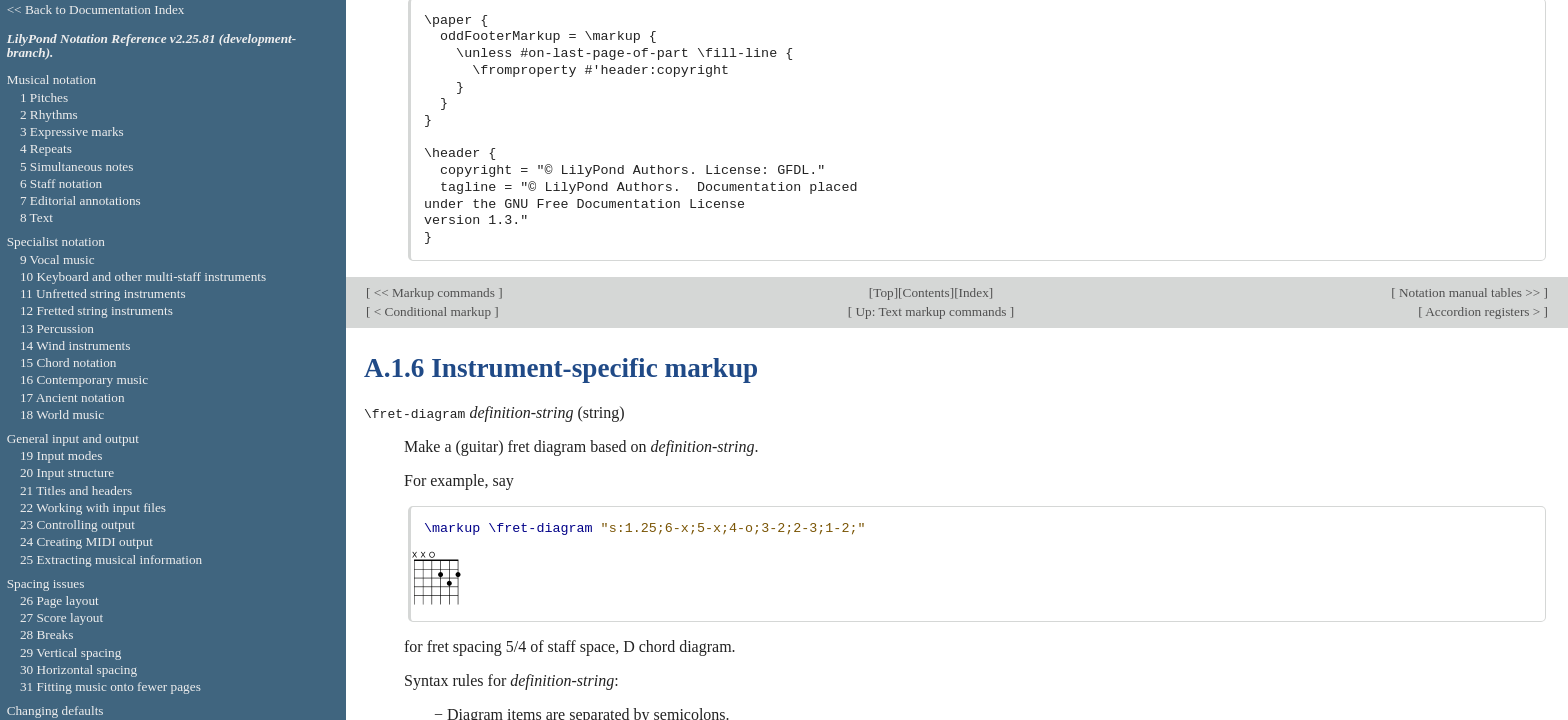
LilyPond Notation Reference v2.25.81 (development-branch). (152, 46)
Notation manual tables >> (1470, 15)
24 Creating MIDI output (86, 541)
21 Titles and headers (76, 490)
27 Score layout (61, 617)
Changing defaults (55, 710)
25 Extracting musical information (111, 559)
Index (974, 15)
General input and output (73, 438)
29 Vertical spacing (70, 652)
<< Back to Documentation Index (96, 9)
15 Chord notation (68, 362)
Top (883, 15)
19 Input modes (61, 455)
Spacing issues (46, 583)
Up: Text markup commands (931, 34)
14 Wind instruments (75, 345)
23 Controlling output (77, 524)
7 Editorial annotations (80, 200)
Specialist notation (56, 241)
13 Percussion (57, 328)
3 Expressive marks (72, 131)
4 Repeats (46, 148)
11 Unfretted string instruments (103, 293)
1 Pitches (44, 97)
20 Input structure (67, 472)
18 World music (62, 414)
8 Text (36, 217)
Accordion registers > (1483, 34)
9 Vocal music (57, 259)
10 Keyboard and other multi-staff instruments (143, 276)
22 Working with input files (93, 507)
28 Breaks (46, 634)
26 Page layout (59, 600)
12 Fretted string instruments (96, 310)
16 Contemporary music (84, 379)
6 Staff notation (61, 183)
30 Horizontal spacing (78, 669)
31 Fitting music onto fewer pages (110, 686)
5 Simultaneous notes (77, 166)
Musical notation (52, 79)
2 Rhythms (49, 114)
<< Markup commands (434, 15)
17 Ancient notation (72, 397)
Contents (926, 15)
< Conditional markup (432, 34)
